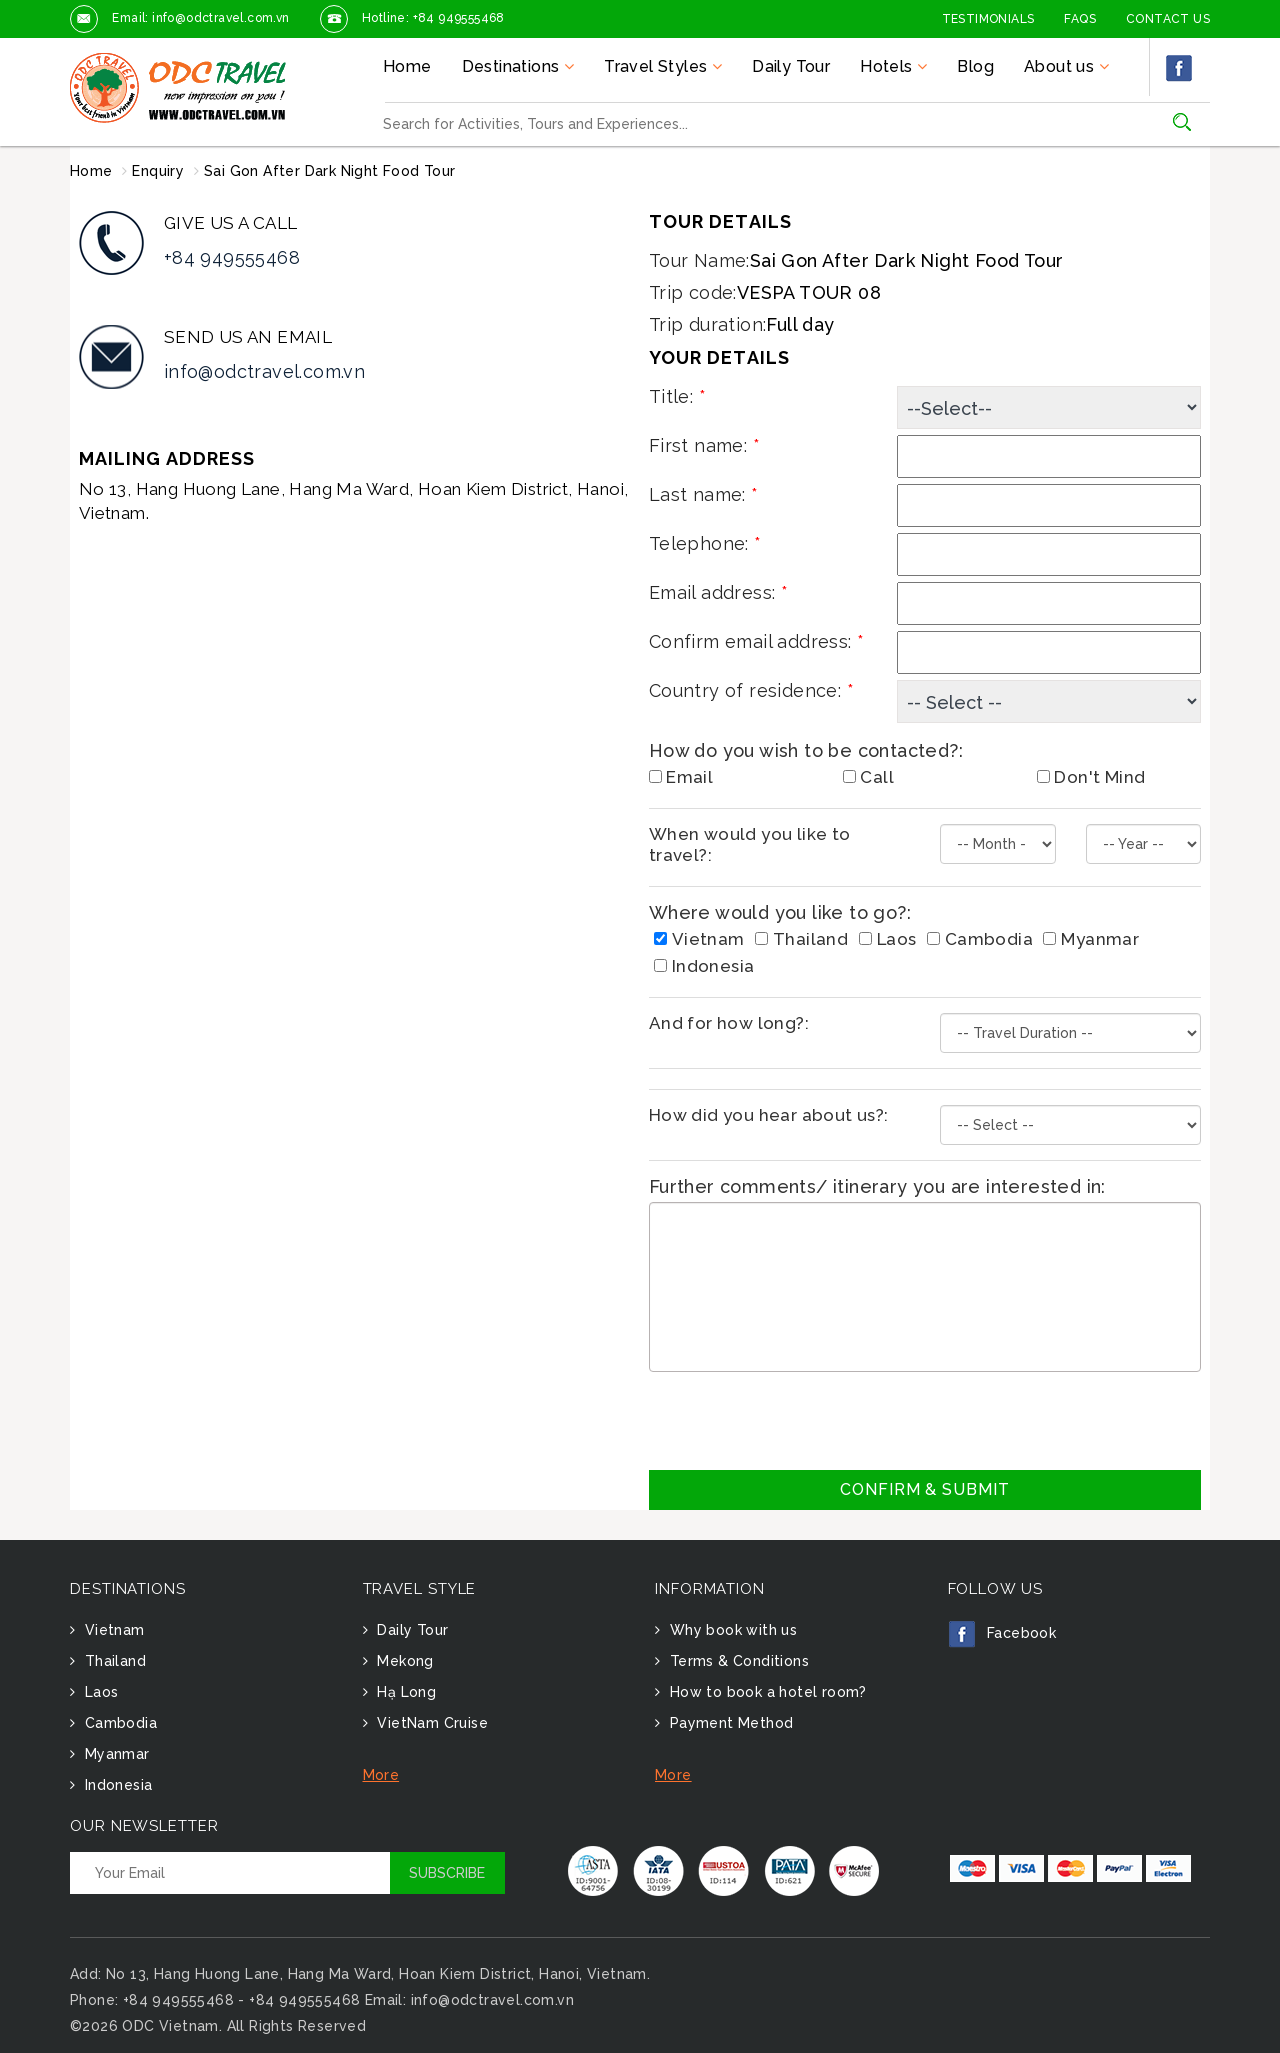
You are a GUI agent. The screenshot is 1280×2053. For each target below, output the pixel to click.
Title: (677, 396)
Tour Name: (699, 260)
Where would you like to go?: (780, 912)
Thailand (801, 939)
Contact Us (1168, 19)
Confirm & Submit (925, 1489)
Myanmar (1091, 939)
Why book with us (731, 1630)
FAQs (1080, 19)
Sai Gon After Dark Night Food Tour (330, 171)
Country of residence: (751, 690)
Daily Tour (791, 66)
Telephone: (705, 543)
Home (407, 66)
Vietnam (699, 939)
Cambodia (980, 939)
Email (681, 777)
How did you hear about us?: (769, 1115)
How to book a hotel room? (765, 1692)
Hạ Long (404, 1692)
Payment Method (729, 1723)
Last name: (704, 494)
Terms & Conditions (737, 1661)
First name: (704, 445)
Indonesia (704, 966)
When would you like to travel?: (750, 844)
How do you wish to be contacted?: (806, 750)
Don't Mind (1091, 777)
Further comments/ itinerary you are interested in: (877, 1186)
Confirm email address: (757, 641)
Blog (975, 66)
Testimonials (988, 19)
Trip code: (693, 292)
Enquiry (158, 171)
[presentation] (801, 1421)
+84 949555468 (232, 257)
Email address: (718, 592)
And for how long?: (729, 1023)
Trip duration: (708, 324)
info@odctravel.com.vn (264, 371)
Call (868, 777)
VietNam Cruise (430, 1723)
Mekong (403, 1661)
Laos (888, 939)
